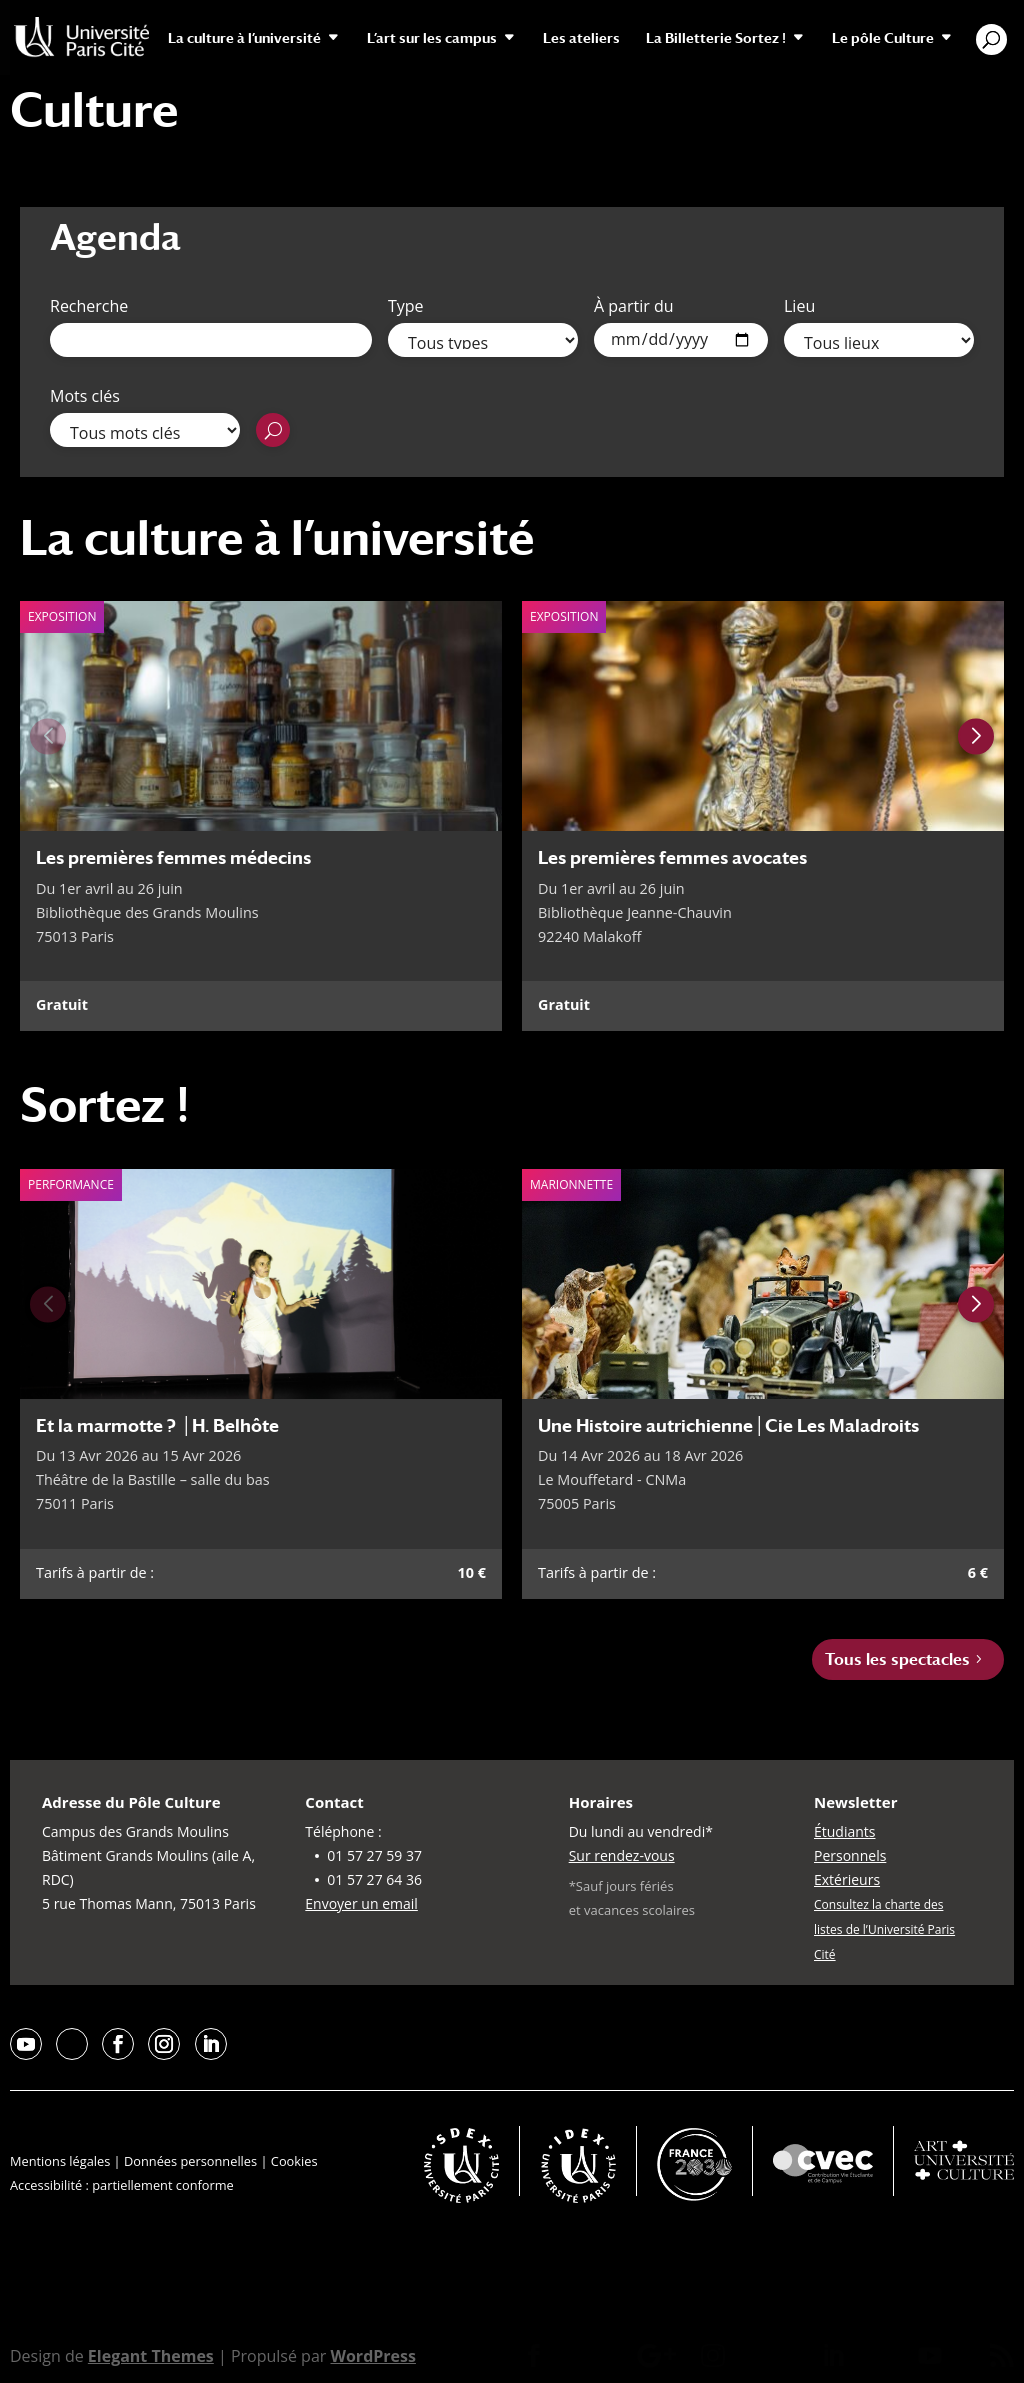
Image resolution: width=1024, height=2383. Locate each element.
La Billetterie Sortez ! (716, 38)
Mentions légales (60, 2161)
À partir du (634, 306)
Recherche (89, 306)
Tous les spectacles (897, 1659)
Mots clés (85, 396)
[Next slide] (976, 737)
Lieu (799, 306)
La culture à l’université (244, 38)
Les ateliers (581, 38)
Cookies (294, 2161)
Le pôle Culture (883, 38)
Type (406, 306)
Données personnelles (190, 2161)
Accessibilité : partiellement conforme (122, 2185)
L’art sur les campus (432, 38)
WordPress (372, 2356)
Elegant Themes (151, 2356)
